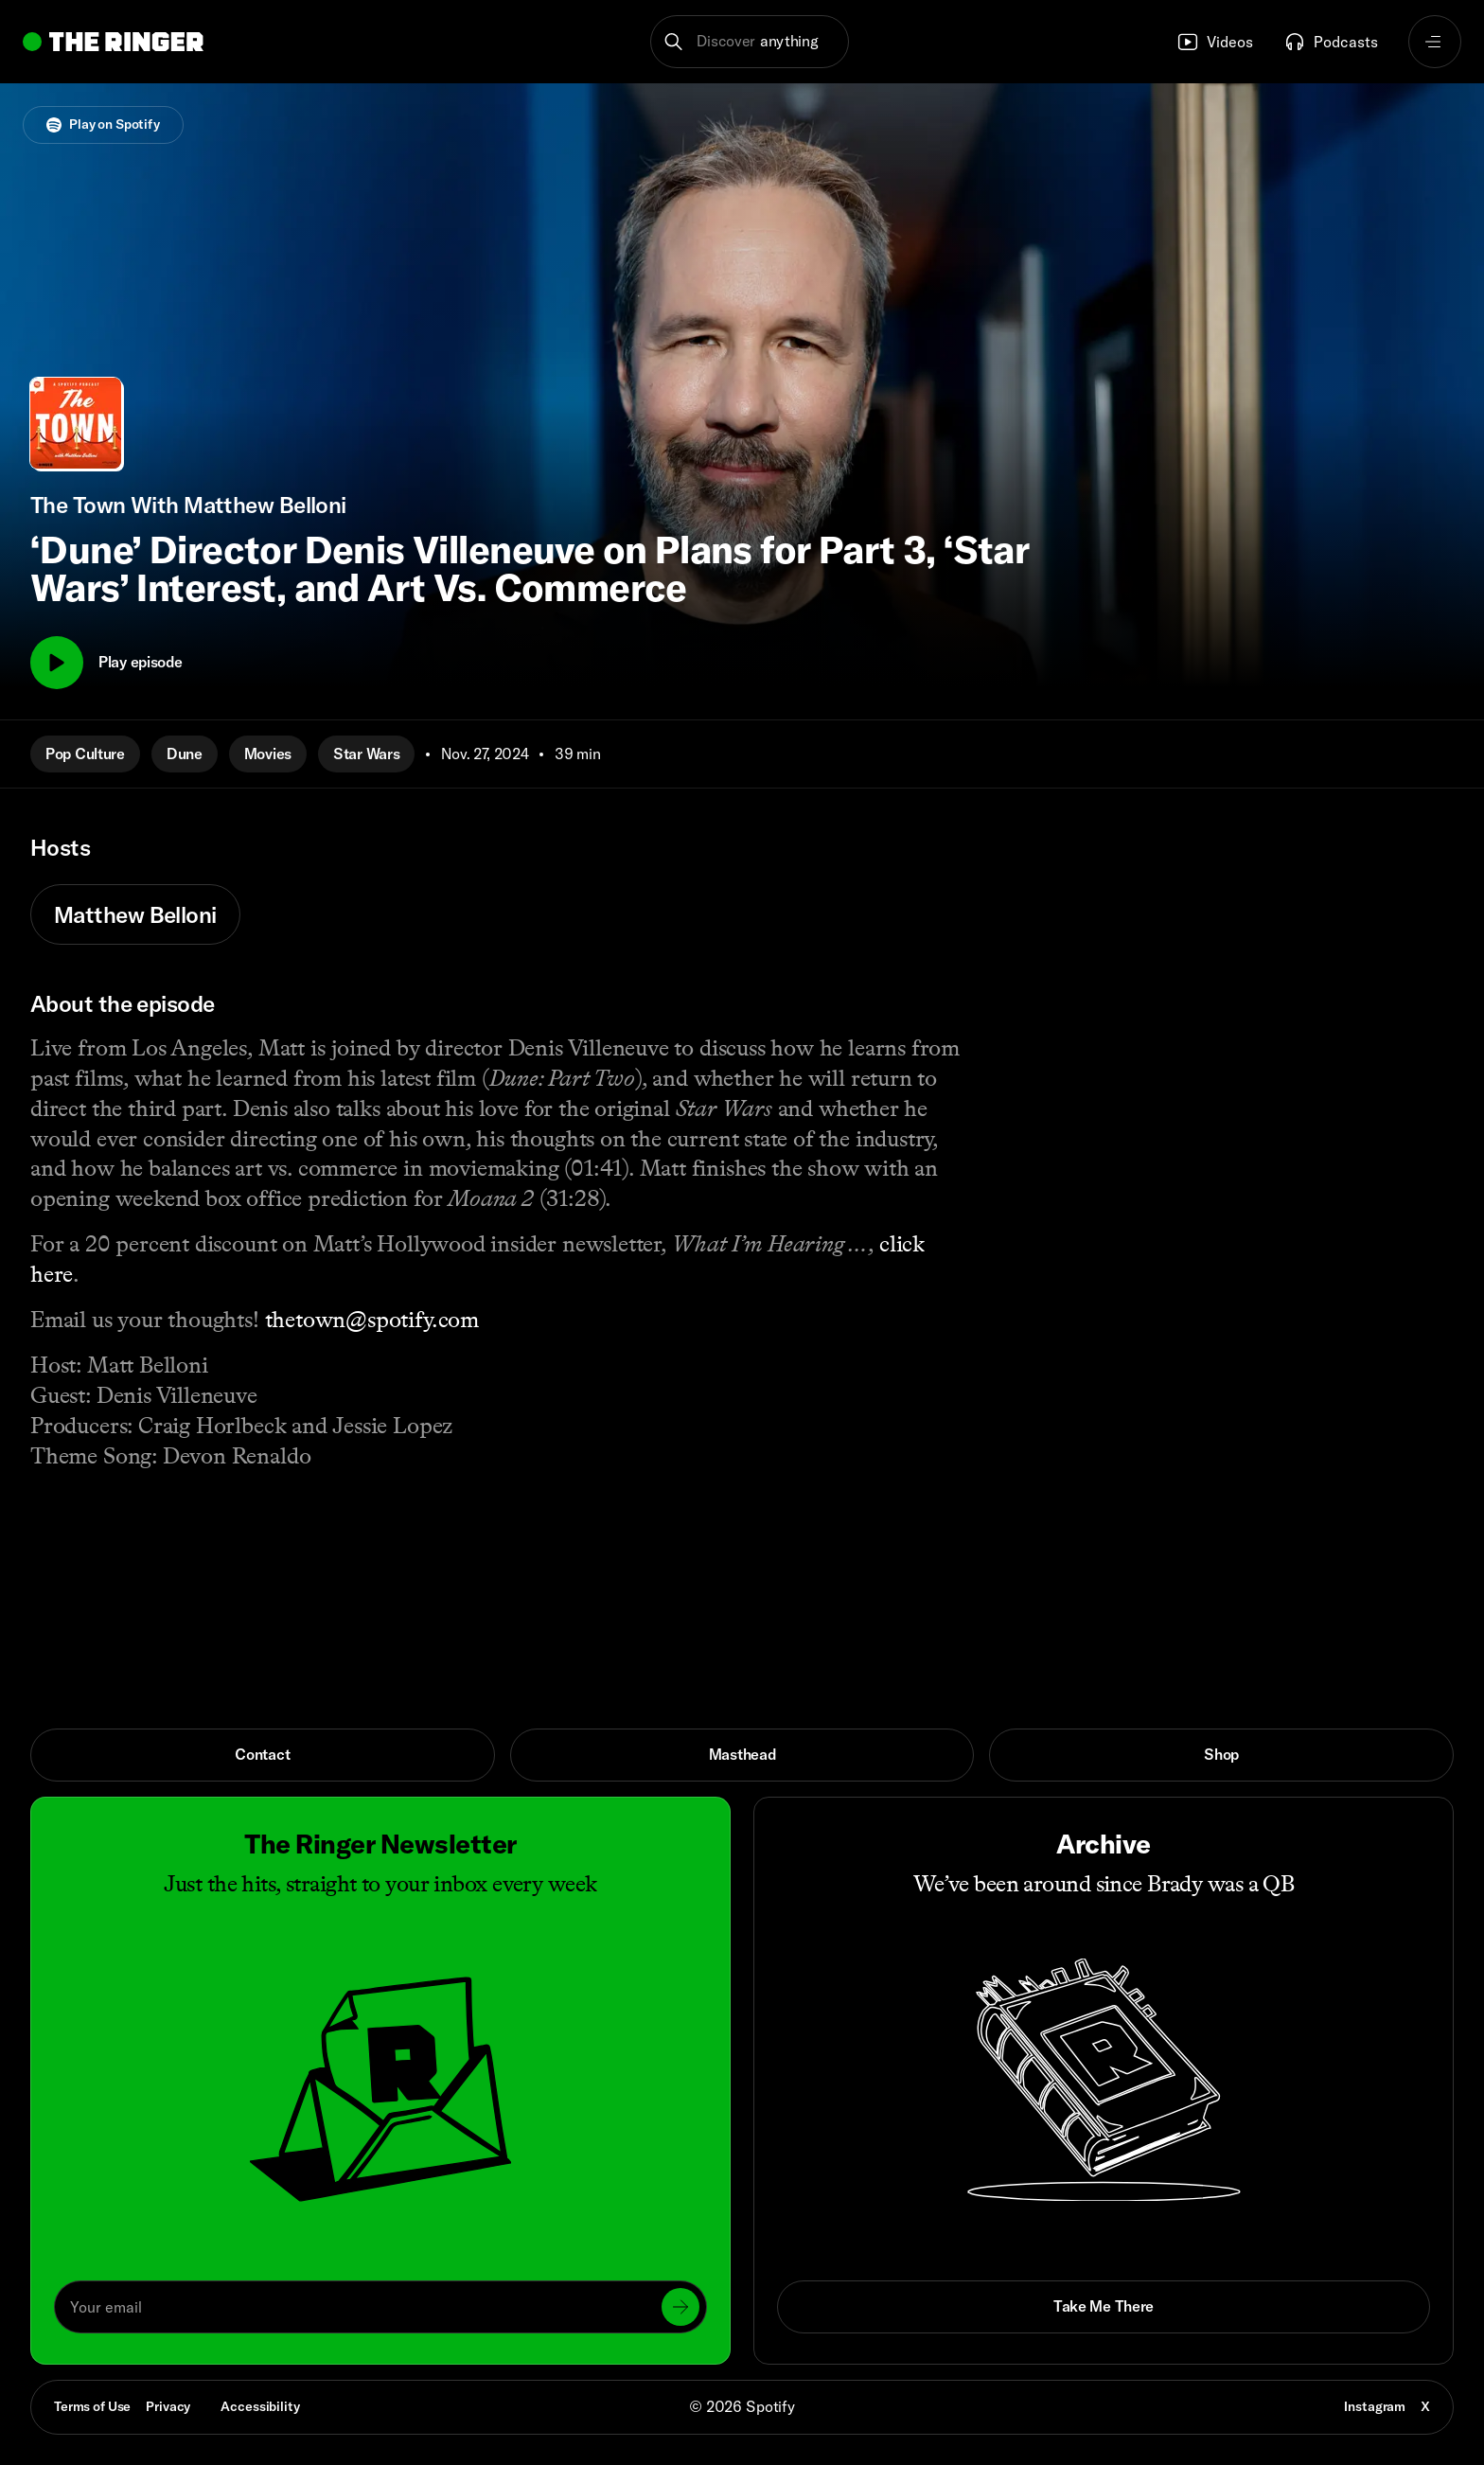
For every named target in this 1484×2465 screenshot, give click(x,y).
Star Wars (366, 753)
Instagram (1374, 2406)
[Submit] (680, 2307)
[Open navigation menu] (1434, 41)
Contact (262, 1754)
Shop (1221, 1754)
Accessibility (260, 2406)
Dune (185, 753)
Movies (268, 753)
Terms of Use (92, 2406)
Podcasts (1330, 41)
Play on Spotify (103, 124)
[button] (750, 41)
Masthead (742, 1754)
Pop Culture (85, 753)
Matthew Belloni (135, 914)
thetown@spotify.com (372, 1319)
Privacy (168, 2406)
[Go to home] (113, 41)
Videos (1214, 41)
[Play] (56, 662)
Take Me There (1103, 2306)
